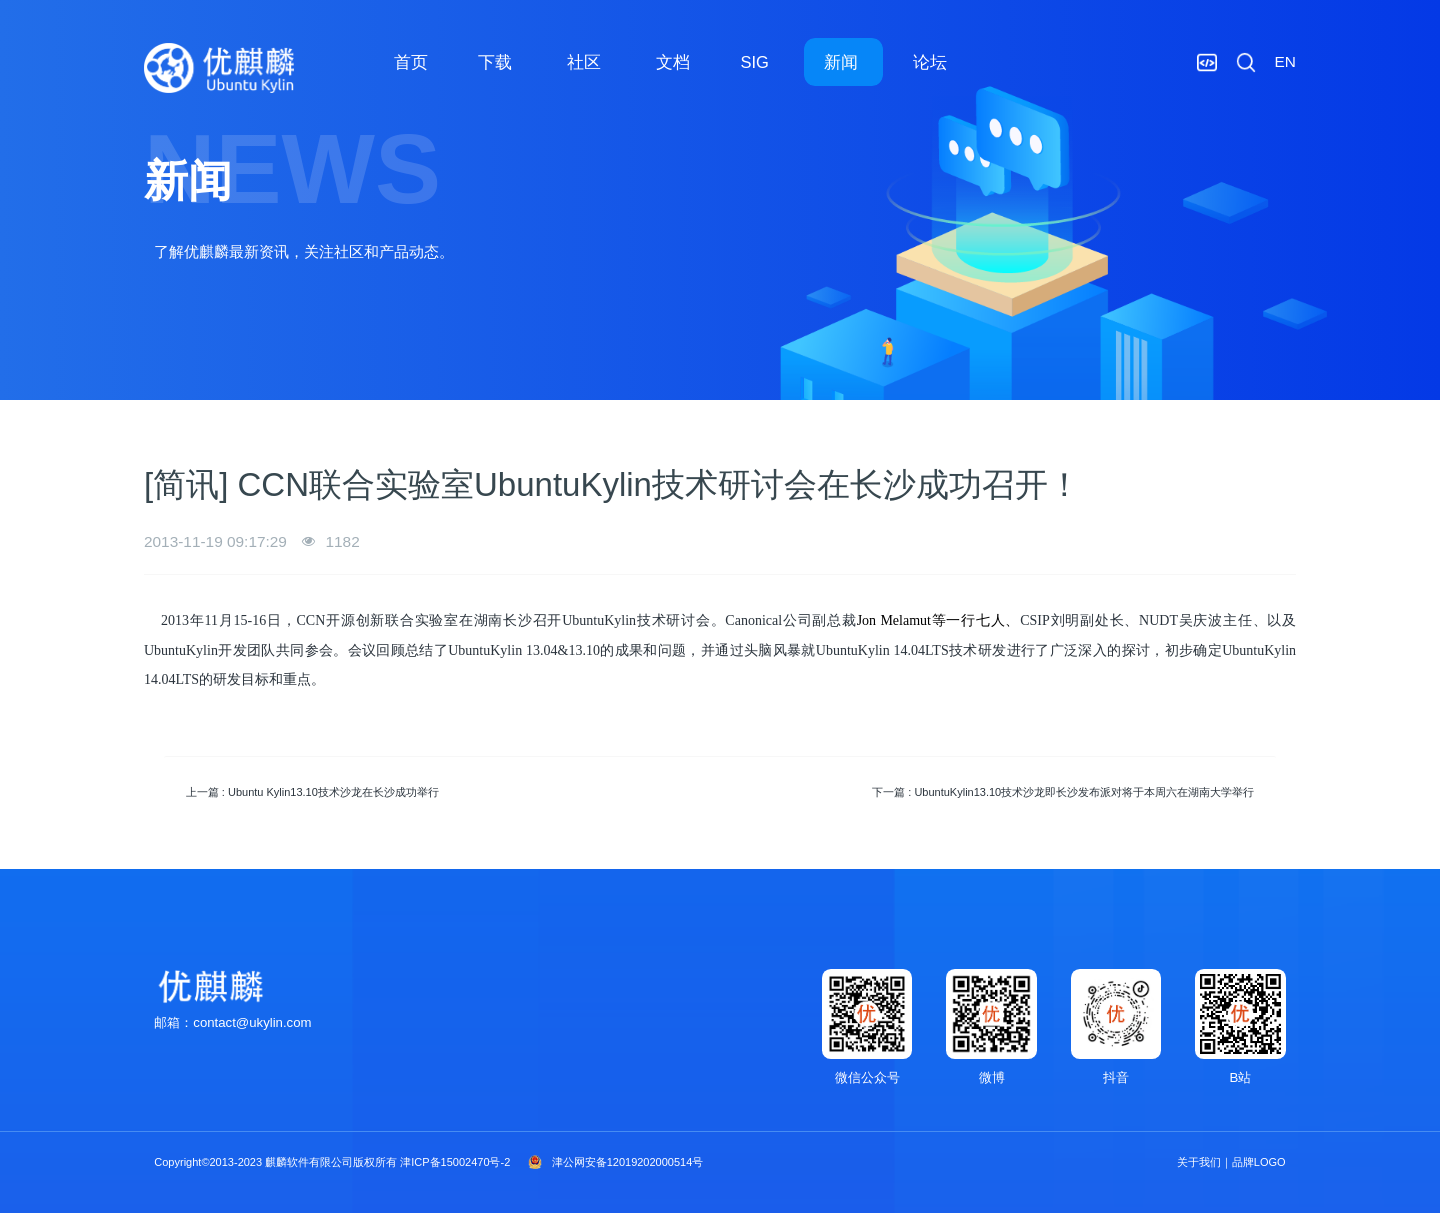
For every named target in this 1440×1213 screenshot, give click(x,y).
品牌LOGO (1259, 1162)
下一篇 (1063, 792)
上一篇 (312, 792)
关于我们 (1199, 1162)
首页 (411, 62)
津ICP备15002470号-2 (455, 1162)
